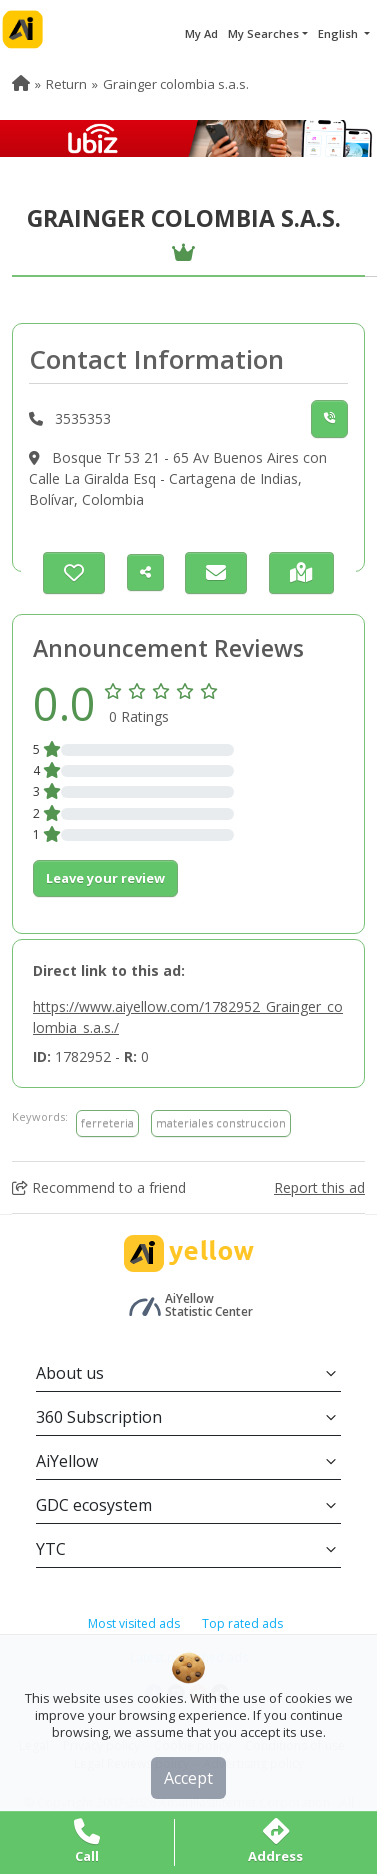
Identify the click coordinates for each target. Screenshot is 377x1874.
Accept (188, 1778)
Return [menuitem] (66, 84)
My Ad (201, 33)
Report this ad (319, 1187)
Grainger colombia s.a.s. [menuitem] (176, 84)
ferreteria (107, 1122)
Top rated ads (242, 1623)
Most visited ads (134, 1623)
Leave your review (105, 878)
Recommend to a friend (99, 1187)
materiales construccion (221, 1122)
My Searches (263, 33)
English (339, 33)
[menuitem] (21, 84)
